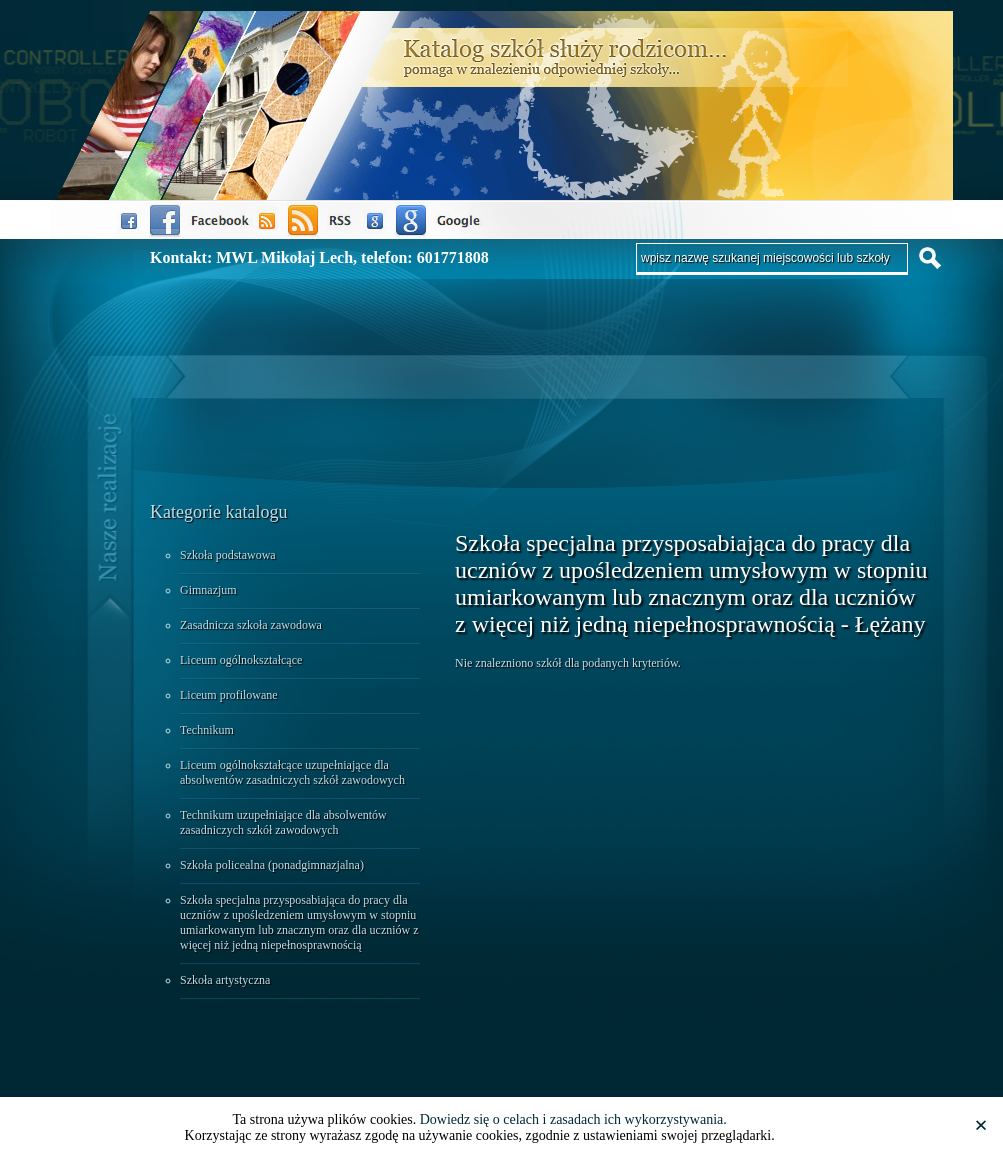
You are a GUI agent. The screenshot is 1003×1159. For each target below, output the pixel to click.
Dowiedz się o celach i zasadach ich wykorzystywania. (573, 1119)
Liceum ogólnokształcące (241, 660)
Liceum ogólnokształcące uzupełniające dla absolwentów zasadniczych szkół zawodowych (292, 772)
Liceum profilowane (229, 695)
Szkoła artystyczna (225, 980)
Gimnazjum (208, 590)
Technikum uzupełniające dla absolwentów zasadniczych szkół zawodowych (283, 822)
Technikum (207, 730)
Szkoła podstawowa (228, 555)
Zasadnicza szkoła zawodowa (251, 625)
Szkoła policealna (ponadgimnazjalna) (272, 865)
